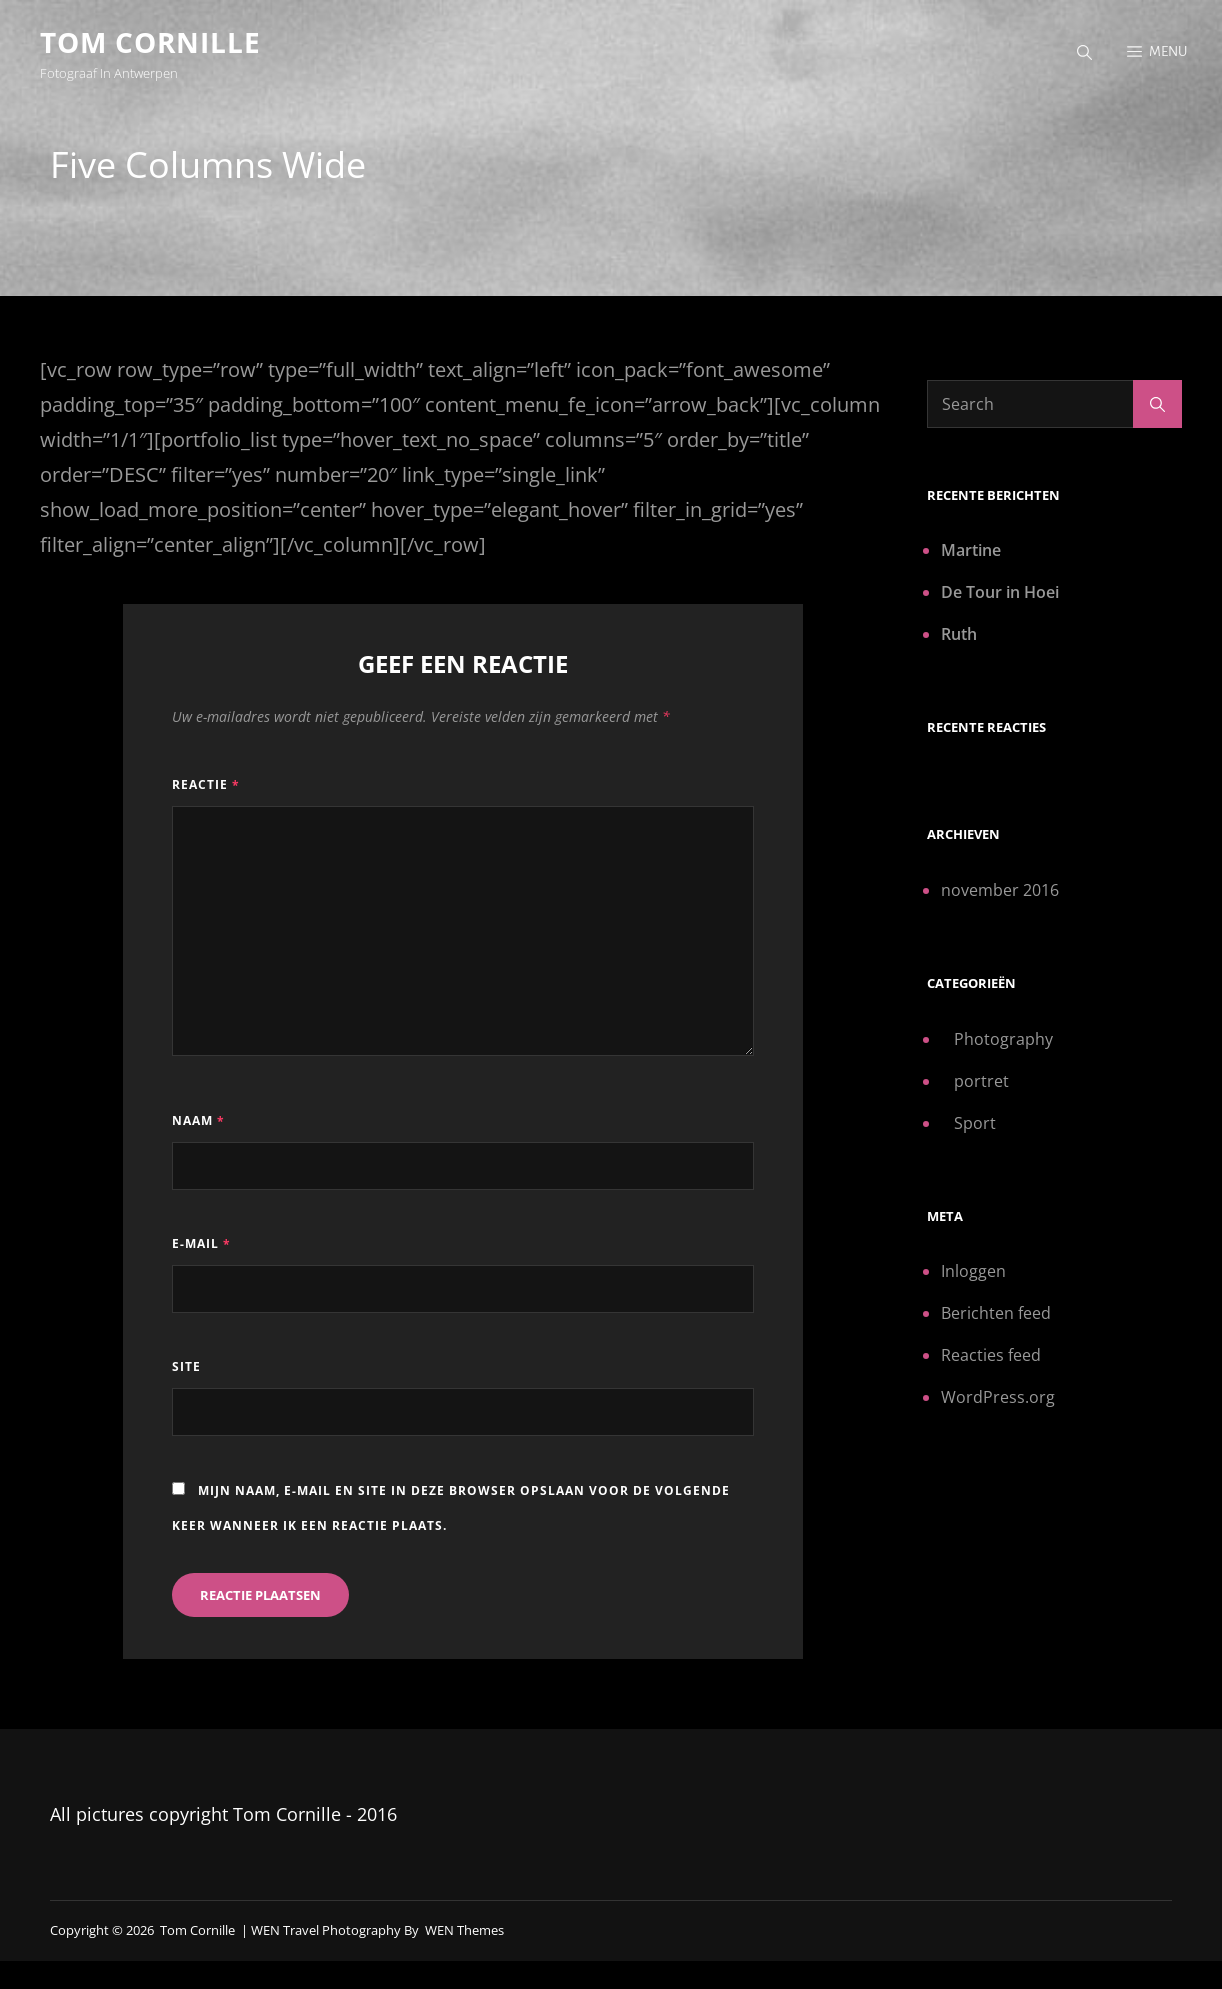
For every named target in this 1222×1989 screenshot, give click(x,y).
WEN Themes (464, 1930)
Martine (971, 550)
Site (186, 1366)
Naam (198, 1120)
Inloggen (973, 1271)
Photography (1003, 1039)
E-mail (201, 1243)
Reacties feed (991, 1355)
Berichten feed (996, 1313)
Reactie (206, 784)
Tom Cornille (150, 42)
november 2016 (1000, 890)
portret (981, 1081)
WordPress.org (998, 1397)
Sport (975, 1123)
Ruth (959, 634)
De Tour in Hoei (1000, 592)
